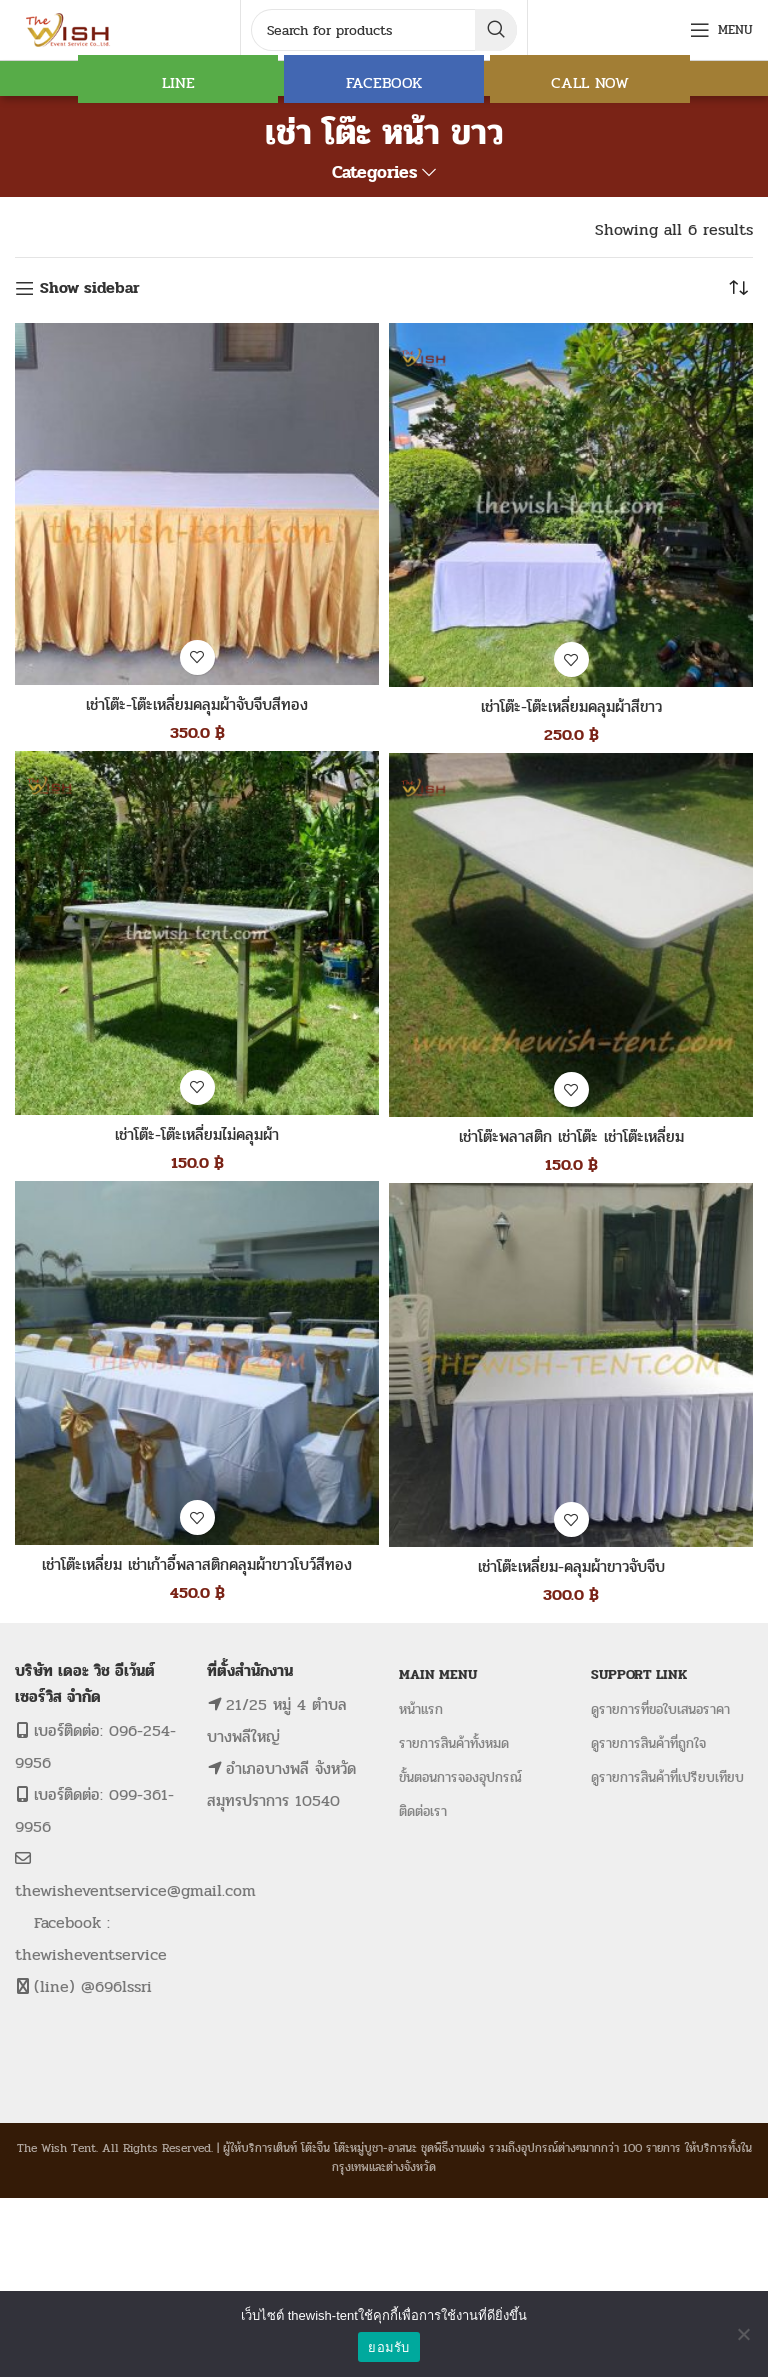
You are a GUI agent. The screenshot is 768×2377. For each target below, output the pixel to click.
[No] (743, 2334)
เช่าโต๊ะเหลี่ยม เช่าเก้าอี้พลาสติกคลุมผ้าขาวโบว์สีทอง (197, 1564)
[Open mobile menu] (721, 30)
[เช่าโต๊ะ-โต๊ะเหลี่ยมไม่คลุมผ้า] (197, 933)
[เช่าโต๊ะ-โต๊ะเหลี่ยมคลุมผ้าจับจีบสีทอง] (197, 504)
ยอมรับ (388, 2347)
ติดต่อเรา (423, 1811)
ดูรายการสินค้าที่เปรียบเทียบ (667, 1777)
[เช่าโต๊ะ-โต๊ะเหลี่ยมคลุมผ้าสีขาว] (571, 505)
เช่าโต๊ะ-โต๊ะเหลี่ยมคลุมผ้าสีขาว (571, 706)
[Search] (384, 30)
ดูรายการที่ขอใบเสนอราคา (660, 1709)
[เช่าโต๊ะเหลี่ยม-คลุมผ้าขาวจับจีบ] (571, 1365)
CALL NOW (590, 82)
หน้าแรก (421, 1709)
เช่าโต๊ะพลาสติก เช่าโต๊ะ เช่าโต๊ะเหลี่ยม (571, 1136)
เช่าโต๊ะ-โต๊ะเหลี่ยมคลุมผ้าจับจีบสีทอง (197, 704)
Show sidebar (90, 288)
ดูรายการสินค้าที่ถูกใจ (648, 1743)
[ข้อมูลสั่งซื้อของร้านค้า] (738, 288)
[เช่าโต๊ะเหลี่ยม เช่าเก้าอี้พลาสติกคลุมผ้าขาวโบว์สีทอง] (197, 1363)
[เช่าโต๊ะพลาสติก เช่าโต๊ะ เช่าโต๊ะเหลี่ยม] (571, 935)
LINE (178, 82)
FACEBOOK (384, 82)
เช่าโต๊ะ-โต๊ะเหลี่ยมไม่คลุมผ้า (197, 1134)
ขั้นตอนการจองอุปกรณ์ (460, 1777)
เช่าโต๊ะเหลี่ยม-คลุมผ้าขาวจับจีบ (571, 1566)
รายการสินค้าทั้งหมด (454, 1743)
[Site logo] (69, 28)
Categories (374, 173)
